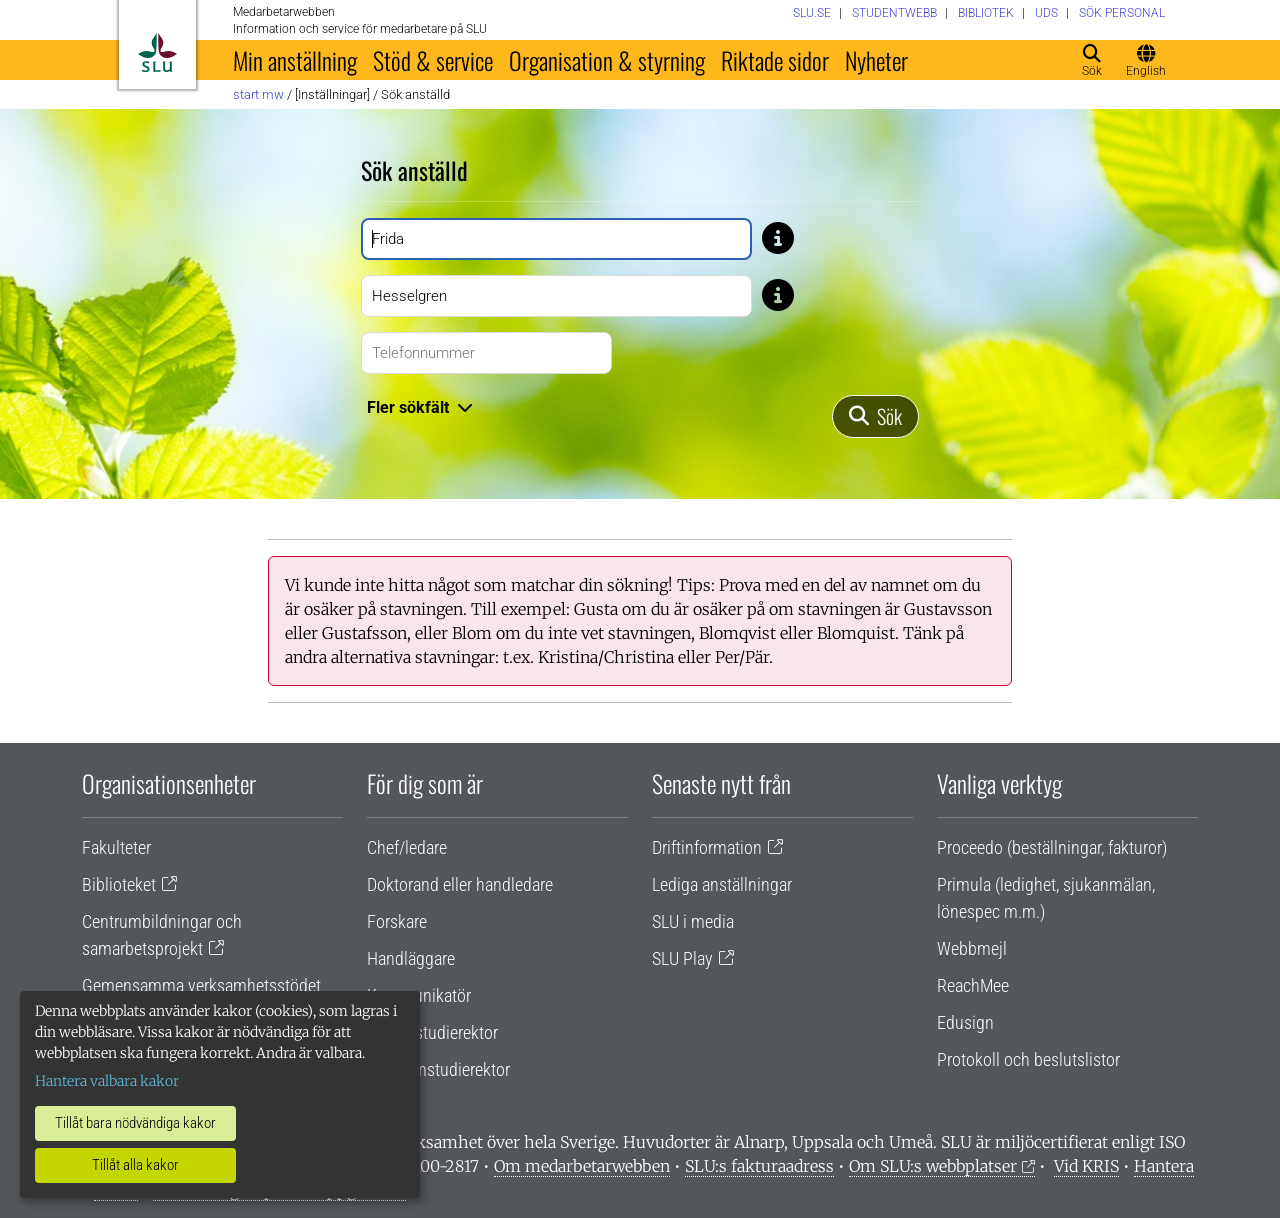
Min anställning (295, 60)
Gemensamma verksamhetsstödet (201, 985)
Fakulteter (116, 847)
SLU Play (682, 958)
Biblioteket (119, 884)
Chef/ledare (407, 847)
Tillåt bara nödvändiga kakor (135, 1123)
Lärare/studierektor (432, 1032)
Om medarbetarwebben (582, 1166)
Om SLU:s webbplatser (933, 1166)
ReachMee (973, 985)
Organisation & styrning (607, 60)
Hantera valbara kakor (107, 1081)
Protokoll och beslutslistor (1028, 1059)
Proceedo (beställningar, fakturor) (1052, 847)
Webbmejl (972, 948)
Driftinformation (707, 847)
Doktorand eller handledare (460, 884)
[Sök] (875, 416)
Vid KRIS (1086, 1166)
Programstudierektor (438, 1069)
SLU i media (693, 921)
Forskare (397, 921)
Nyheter (876, 60)
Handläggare (411, 958)
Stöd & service (433, 60)
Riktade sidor (775, 60)
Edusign (965, 1022)
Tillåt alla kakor (135, 1165)
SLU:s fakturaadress (759, 1166)
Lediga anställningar (722, 884)
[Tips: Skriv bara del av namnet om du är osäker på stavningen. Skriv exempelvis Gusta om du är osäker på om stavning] (778, 237)
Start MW (258, 94)
